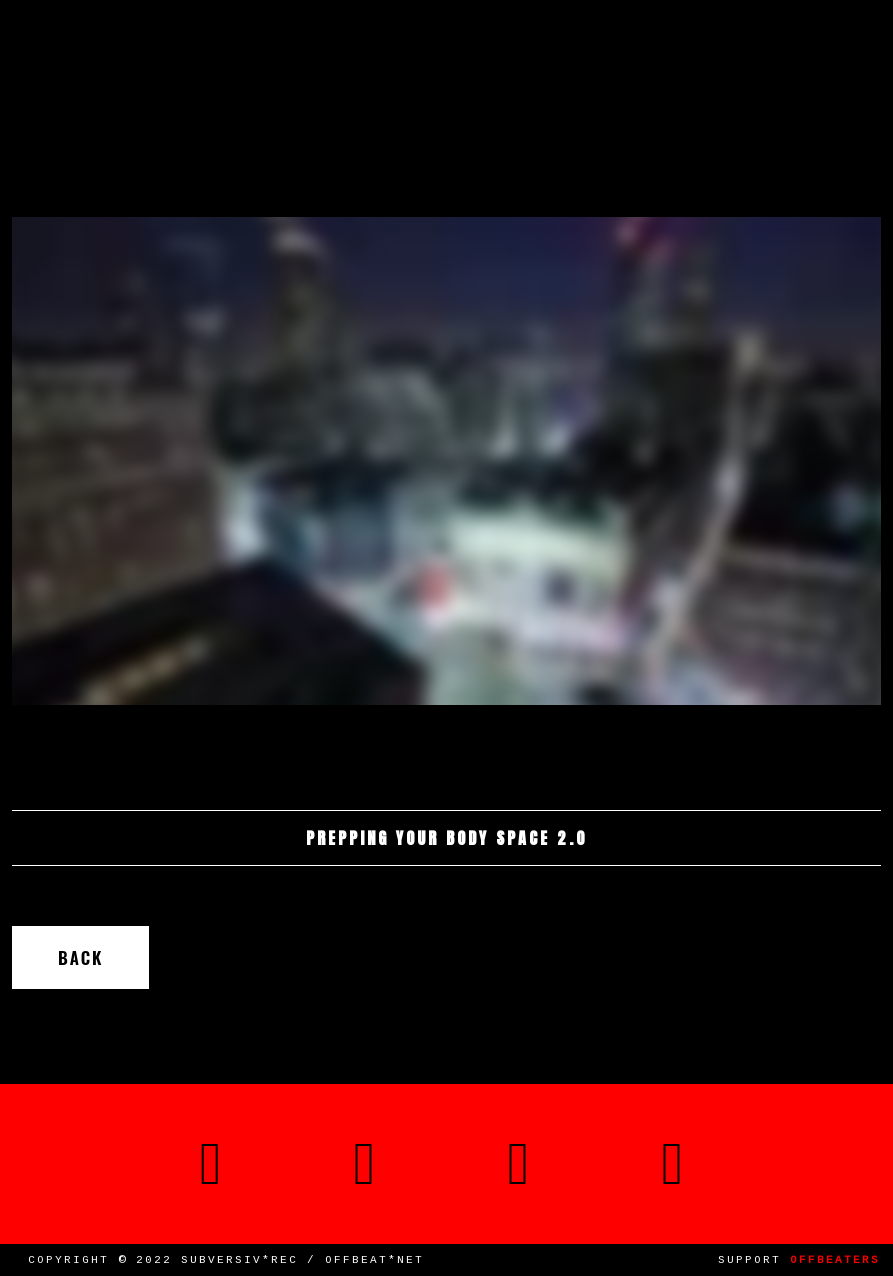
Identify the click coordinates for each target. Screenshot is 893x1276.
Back (80, 957)
